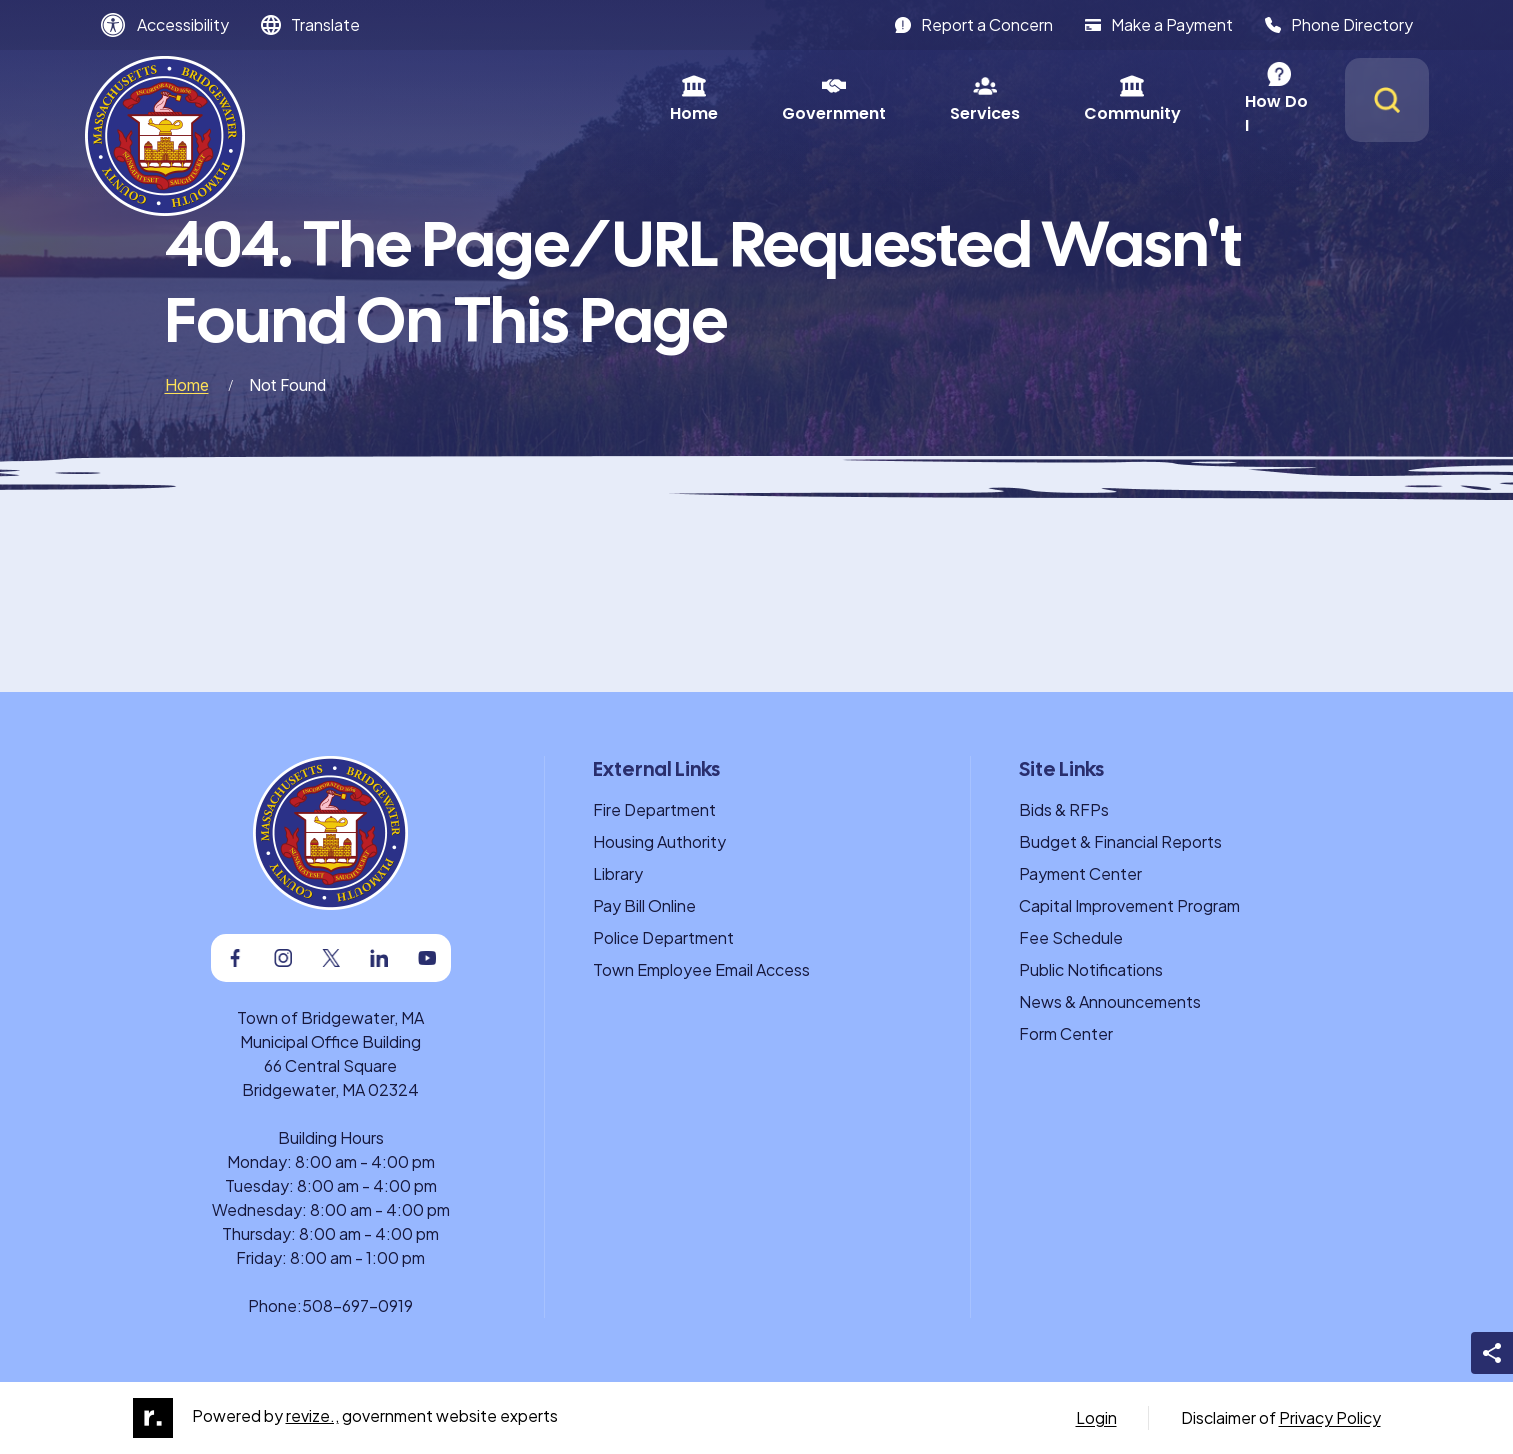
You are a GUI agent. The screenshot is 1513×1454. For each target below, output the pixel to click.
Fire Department (654, 809)
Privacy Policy (1330, 1417)
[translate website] (310, 25)
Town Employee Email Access (701, 969)
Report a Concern (974, 24)
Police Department (663, 937)
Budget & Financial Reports (1120, 841)
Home (496, 99)
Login (1096, 1417)
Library (618, 873)
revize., (312, 1415)
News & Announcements (1110, 1001)
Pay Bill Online (644, 905)
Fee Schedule (1071, 937)
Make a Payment (1159, 24)
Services (787, 99)
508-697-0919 (357, 1305)
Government (636, 99)
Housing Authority (659, 841)
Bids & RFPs (1064, 809)
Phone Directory (1339, 24)
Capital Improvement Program (1129, 905)
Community (934, 99)
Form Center (1066, 1033)
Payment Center (1080, 873)
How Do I (1082, 99)
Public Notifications (1091, 969)
